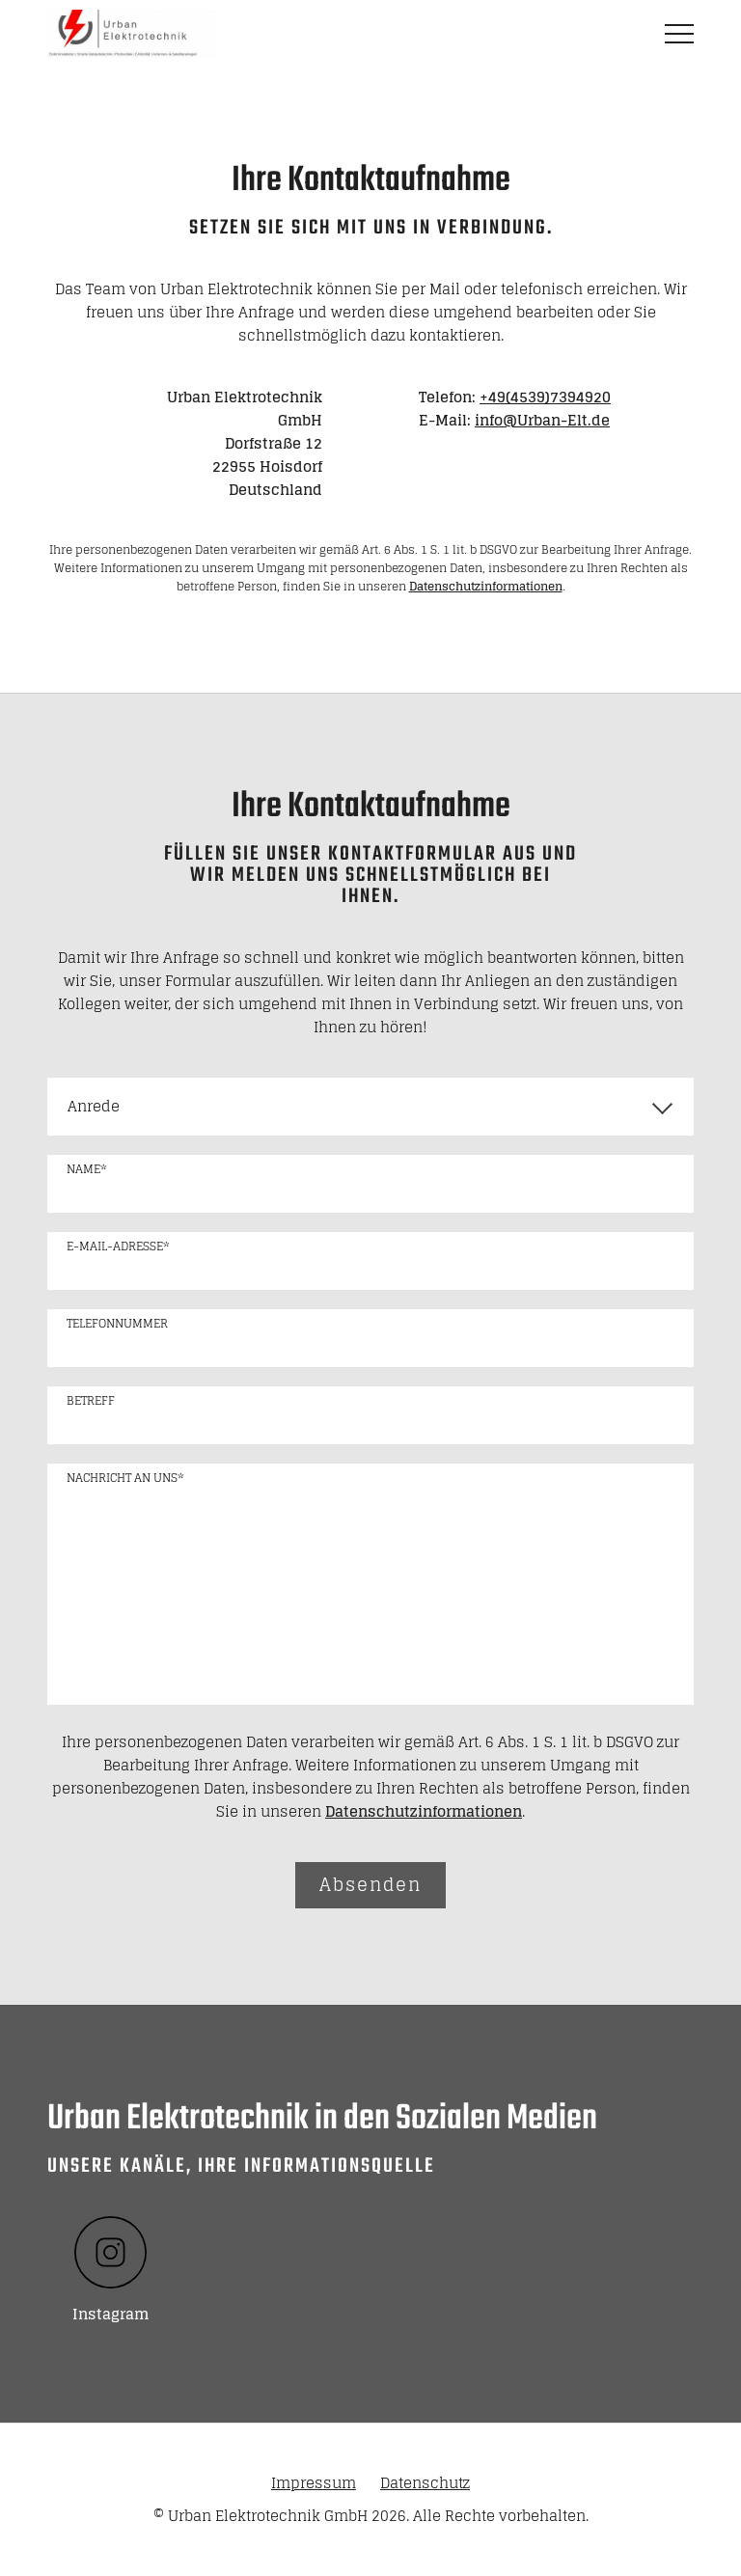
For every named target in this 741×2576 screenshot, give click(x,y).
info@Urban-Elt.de (542, 420)
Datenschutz (425, 2483)
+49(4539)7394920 (545, 397)
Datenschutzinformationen (486, 586)
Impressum (313, 2483)
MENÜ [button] (679, 33)
